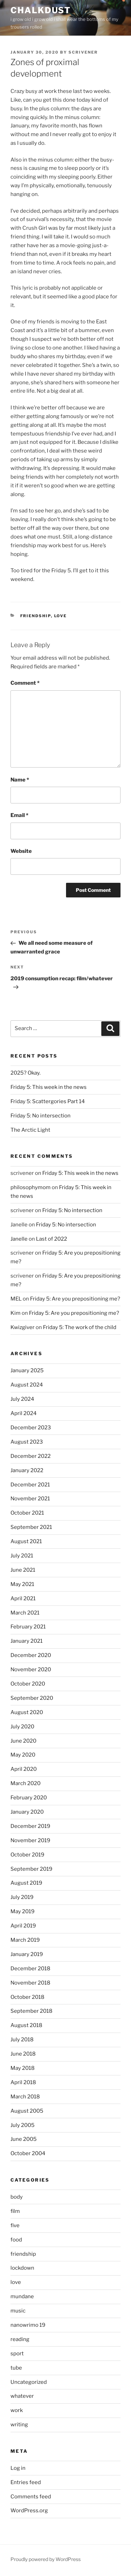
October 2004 (27, 2153)
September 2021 (31, 1527)
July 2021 (21, 1556)
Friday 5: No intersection (40, 1116)
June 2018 (23, 2054)
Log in (18, 2468)
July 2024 (22, 1399)
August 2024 (26, 1385)
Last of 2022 (51, 1239)
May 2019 (22, 1911)
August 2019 (26, 1883)
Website (21, 851)
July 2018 (22, 2039)
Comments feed (30, 2496)
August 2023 (26, 1442)
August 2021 (26, 1541)
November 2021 (30, 1498)
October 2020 (27, 1684)
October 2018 (27, 1997)
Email (19, 815)
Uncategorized (28, 2382)
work (16, 2410)
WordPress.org (29, 2510)
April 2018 (23, 2082)
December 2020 (30, 1655)
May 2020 (22, 1755)
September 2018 (31, 2011)
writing (19, 2424)
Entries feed (25, 2482)
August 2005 (26, 2111)
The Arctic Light (30, 1130)
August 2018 (26, 2025)
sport (17, 2353)
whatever (22, 2396)
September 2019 (31, 1869)
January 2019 (26, 1954)
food (16, 2240)
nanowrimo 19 (27, 2325)
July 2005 (22, 2125)
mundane (22, 2296)
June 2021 (22, 1570)
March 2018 (25, 2097)
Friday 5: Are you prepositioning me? (75, 1299)
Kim (15, 1313)
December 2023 (30, 1427)
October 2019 (27, 1855)
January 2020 (27, 1812)
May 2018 (22, 2068)
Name (19, 780)
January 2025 (27, 1370)
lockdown (22, 2268)
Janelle (19, 1239)
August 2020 (26, 1712)
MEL (16, 1299)
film (15, 2211)
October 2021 (27, 1513)
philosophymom (30, 1187)
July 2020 (22, 1726)
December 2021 (30, 1485)
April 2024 (23, 1413)
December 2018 (30, 1968)
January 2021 (26, 1641)
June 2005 (23, 2139)
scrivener (83, 52)
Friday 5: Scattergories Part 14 (47, 1101)
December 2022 (30, 1456)
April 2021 (23, 1598)
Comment (24, 683)
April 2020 (23, 1769)
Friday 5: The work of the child (79, 1327)
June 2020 (23, 1741)
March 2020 (25, 1783)
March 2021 (24, 1613)
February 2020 (28, 1797)
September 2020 (31, 1698)
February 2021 (28, 1627)
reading (19, 2339)
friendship (35, 615)
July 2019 (22, 1897)
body (16, 2197)
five (15, 2225)
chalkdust (40, 10)
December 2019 (30, 1826)
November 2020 (30, 1669)
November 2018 (30, 1983)
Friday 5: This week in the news (48, 1087)
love (60, 615)
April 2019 (23, 1926)
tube (16, 2368)
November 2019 (30, 1840)
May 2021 (22, 1584)
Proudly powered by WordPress (45, 2559)
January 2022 (26, 1470)
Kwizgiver (22, 1327)
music (18, 2311)
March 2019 (25, 1940)
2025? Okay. (25, 1073)
